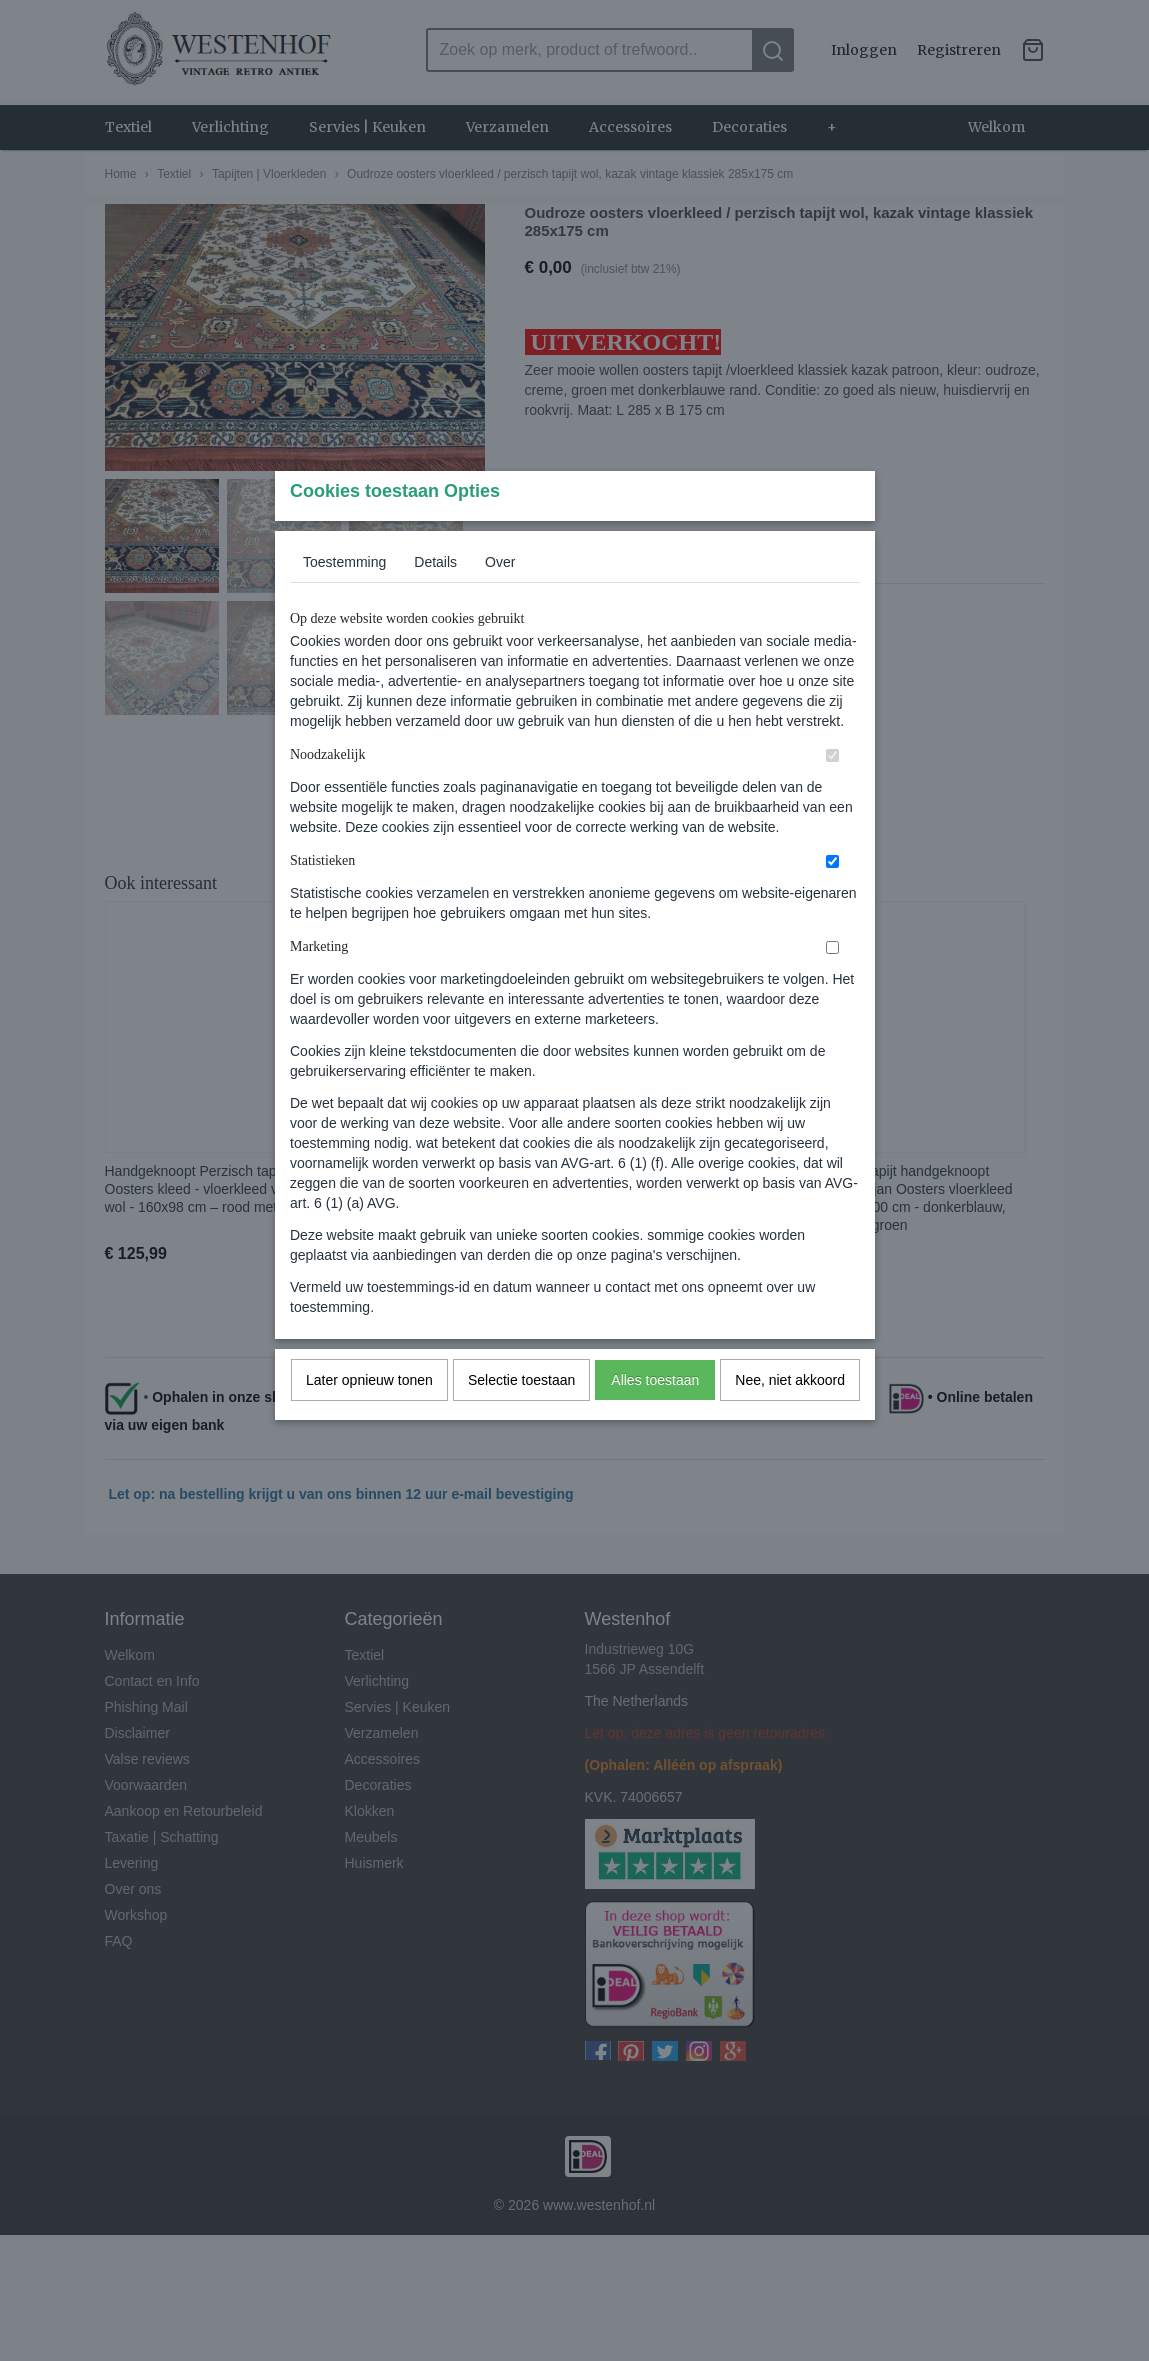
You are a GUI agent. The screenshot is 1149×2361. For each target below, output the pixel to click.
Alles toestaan (655, 1419)
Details (435, 601)
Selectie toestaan (521, 1419)
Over (500, 601)
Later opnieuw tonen (369, 1419)
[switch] (832, 794)
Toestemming (344, 601)
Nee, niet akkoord (790, 1419)
